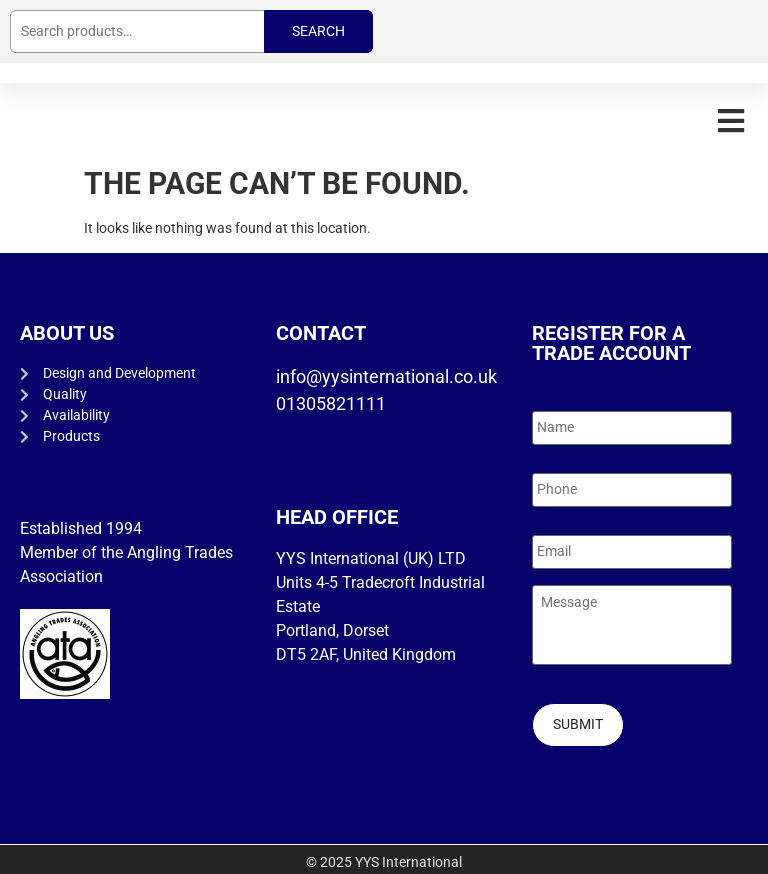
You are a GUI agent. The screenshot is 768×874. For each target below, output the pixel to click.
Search (318, 31)
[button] (730, 120)
